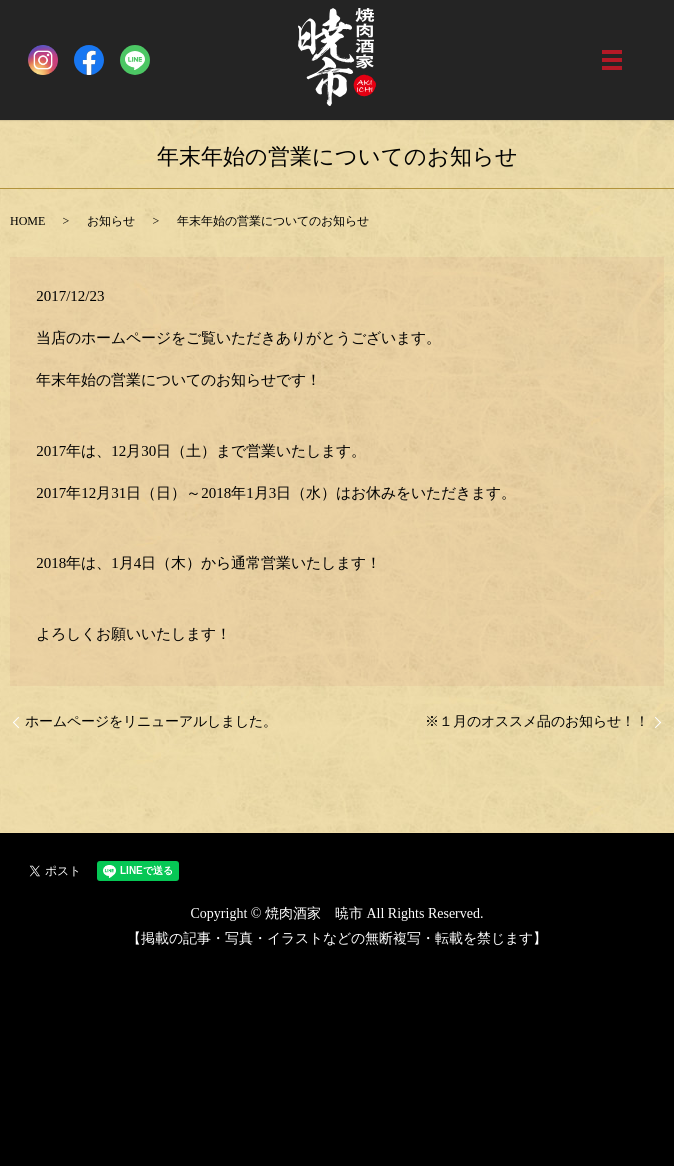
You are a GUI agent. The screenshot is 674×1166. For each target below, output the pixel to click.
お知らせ (111, 221)
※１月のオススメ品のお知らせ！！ (537, 721)
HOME (27, 221)
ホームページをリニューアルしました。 (151, 721)
